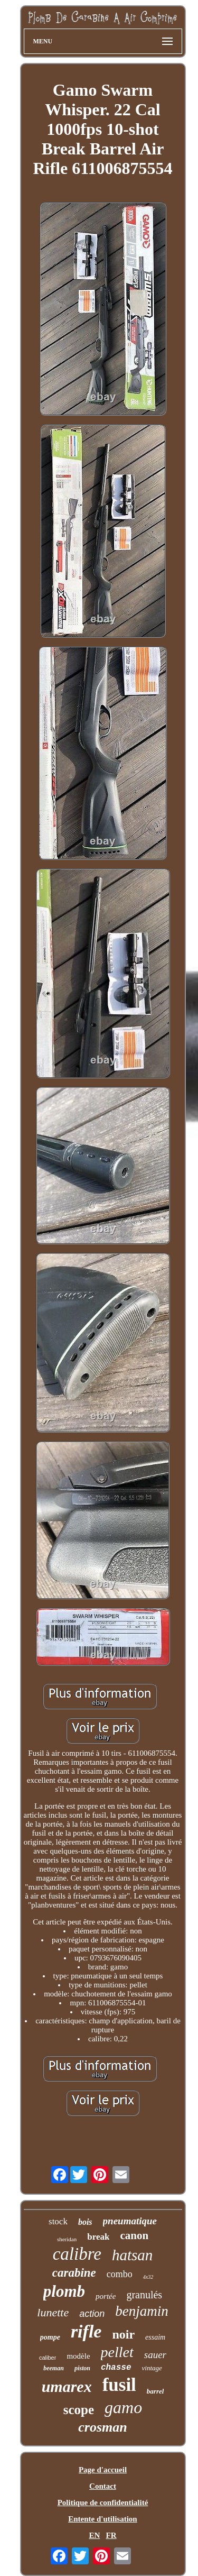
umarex (67, 2386)
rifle (86, 2331)
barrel (155, 2391)
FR (111, 2535)
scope (78, 2410)
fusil (119, 2385)
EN (94, 2535)
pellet (117, 2352)
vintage (152, 2368)
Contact (102, 2486)
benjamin (141, 2311)
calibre (77, 2253)
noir (123, 2334)
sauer (155, 2354)
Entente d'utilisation (102, 2519)
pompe (50, 2337)
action (92, 2313)
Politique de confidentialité (103, 2502)
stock (58, 2221)
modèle (78, 2356)
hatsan (132, 2255)
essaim (155, 2337)
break (98, 2237)
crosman (102, 2427)
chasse (116, 2367)
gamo (123, 2407)
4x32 (148, 2277)
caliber (47, 2357)
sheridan (67, 2239)
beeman (53, 2368)
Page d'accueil (103, 2469)
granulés (144, 2294)
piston (82, 2368)
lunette (53, 2312)
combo (120, 2274)
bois (85, 2221)
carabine (74, 2272)
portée (106, 2296)
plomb (64, 2291)
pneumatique (130, 2220)
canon (134, 2235)
